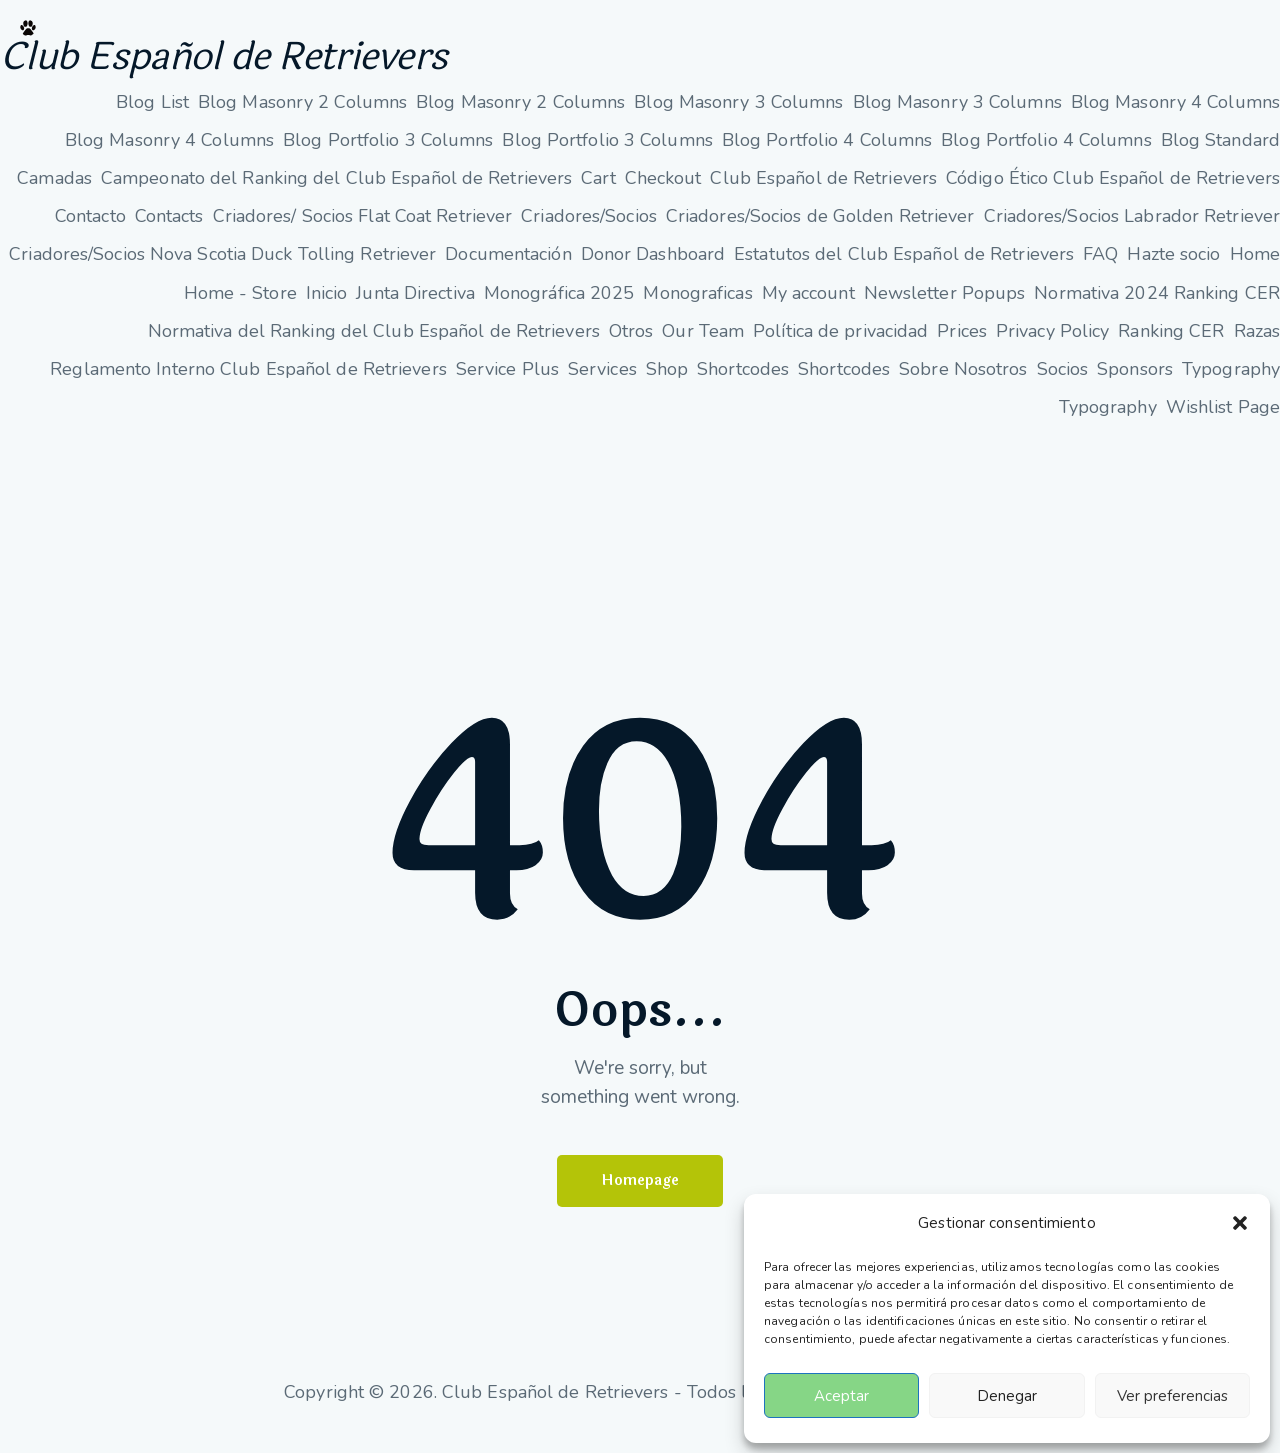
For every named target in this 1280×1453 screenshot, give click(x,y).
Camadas (54, 194)
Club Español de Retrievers (309, 65)
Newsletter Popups (945, 309)
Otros (631, 347)
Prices (962, 347)
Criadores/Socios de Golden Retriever (820, 232)
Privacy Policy (1052, 347)
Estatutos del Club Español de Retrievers (904, 270)
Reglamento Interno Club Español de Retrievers (248, 385)
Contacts (169, 232)
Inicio (327, 309)
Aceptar (841, 1396)
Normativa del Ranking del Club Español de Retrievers (374, 347)
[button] (1240, 1223)
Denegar (1007, 1396)
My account (808, 309)
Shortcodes (743, 385)
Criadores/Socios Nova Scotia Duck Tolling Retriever (222, 270)
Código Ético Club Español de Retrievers (1113, 194)
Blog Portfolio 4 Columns (827, 156)
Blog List (152, 118)
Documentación (508, 270)
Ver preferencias (1172, 1396)
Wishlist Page (1223, 423)
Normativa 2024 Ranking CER (1157, 309)
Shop (667, 385)
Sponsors (1135, 385)
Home (1255, 270)
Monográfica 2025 (559, 309)
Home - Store (240, 309)
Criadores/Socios (589, 232)
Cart (598, 194)
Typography (1231, 385)
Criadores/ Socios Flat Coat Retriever (363, 232)
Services (602, 385)
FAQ (1100, 270)
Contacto (90, 232)
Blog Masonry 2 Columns (302, 118)
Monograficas (697, 309)
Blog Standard (1220, 156)
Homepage (640, 1198)
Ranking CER (1171, 347)
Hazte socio (1173, 270)
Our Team (703, 347)
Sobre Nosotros (963, 385)
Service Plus (507, 385)
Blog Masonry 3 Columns (738, 118)
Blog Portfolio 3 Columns (388, 156)
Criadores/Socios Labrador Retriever (1132, 232)
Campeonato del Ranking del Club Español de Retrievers (336, 194)
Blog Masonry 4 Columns (1175, 118)
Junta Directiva (415, 309)
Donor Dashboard (653, 270)
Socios (1063, 385)
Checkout (663, 194)
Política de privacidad (840, 347)
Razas (1257, 347)
